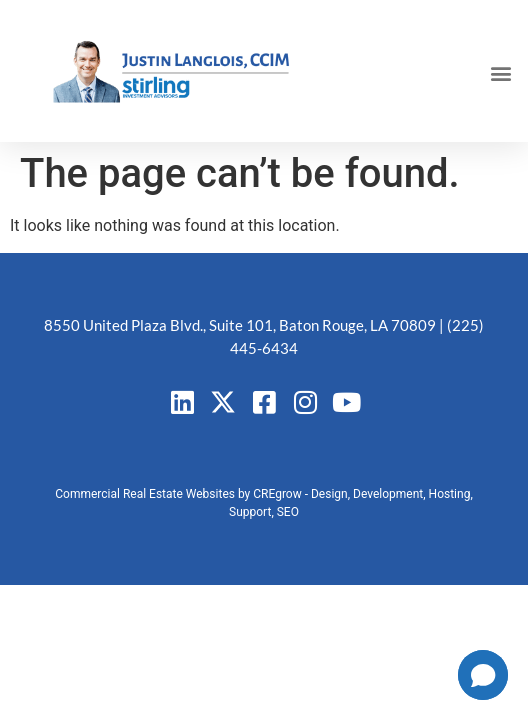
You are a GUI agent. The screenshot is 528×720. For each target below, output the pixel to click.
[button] (501, 72)
